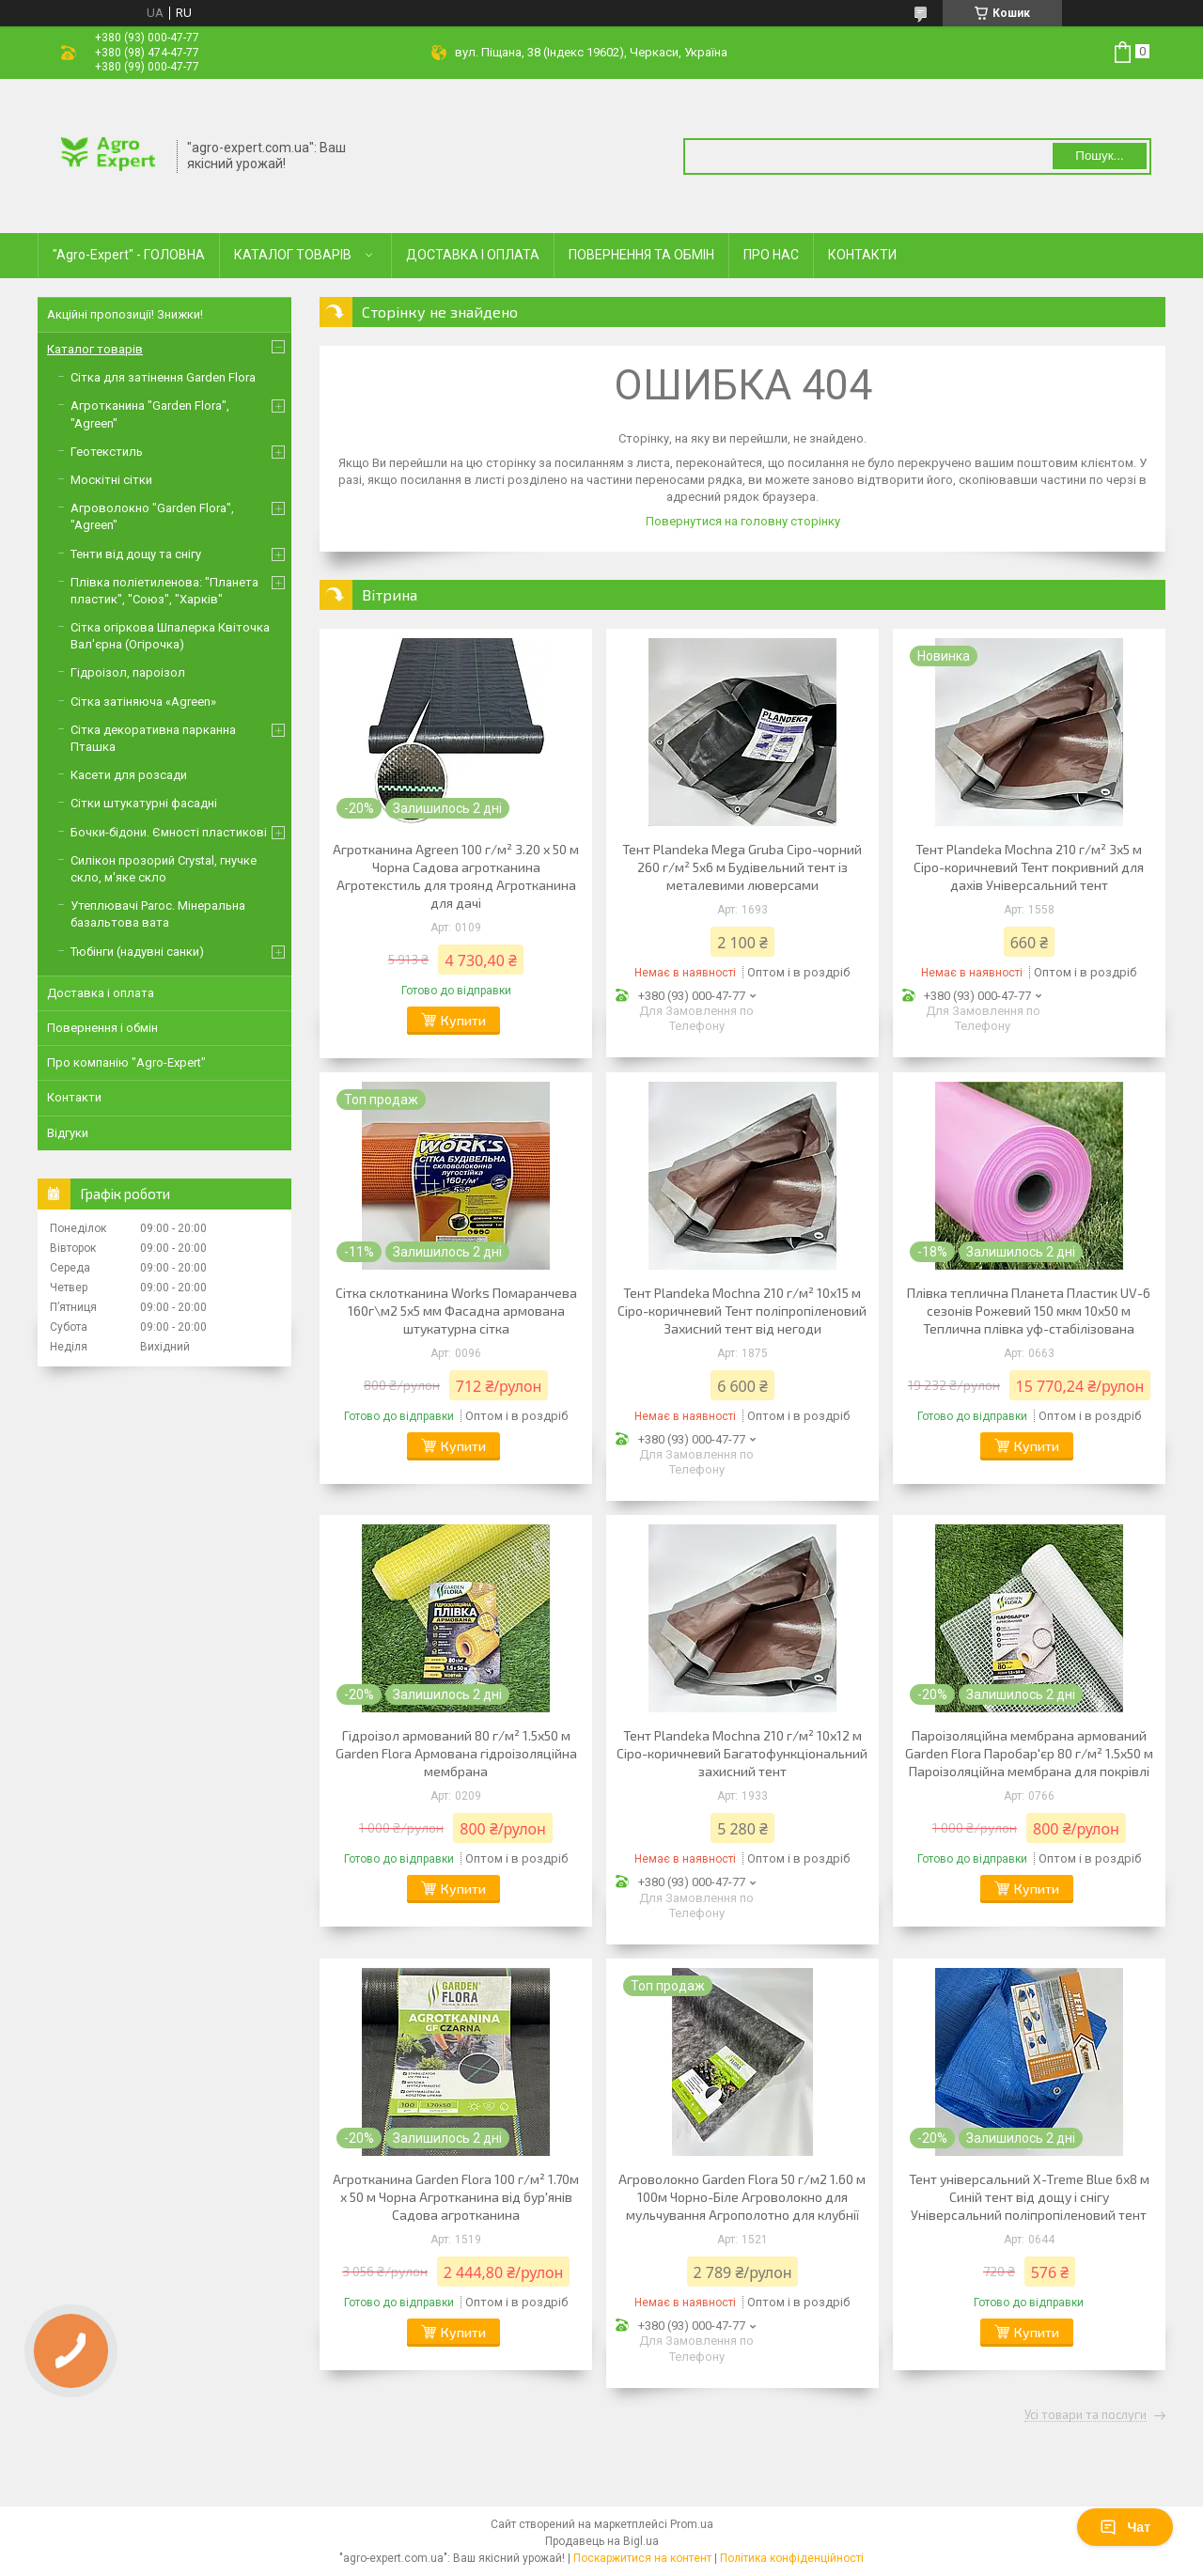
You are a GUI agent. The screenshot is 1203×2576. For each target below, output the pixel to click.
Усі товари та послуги (1085, 2415)
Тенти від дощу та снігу (135, 554)
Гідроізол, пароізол (127, 672)
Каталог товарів (95, 349)
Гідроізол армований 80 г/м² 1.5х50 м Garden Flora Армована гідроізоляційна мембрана (456, 1753)
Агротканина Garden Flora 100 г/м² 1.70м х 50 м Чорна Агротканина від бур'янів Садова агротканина (456, 2197)
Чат (1125, 2527)
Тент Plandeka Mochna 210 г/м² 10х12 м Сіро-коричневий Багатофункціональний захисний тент (742, 1753)
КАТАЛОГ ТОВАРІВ (293, 254)
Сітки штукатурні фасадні (143, 803)
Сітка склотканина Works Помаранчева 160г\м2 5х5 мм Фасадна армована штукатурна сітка (456, 1310)
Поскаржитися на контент (642, 2558)
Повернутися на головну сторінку (743, 521)
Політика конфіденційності (792, 2558)
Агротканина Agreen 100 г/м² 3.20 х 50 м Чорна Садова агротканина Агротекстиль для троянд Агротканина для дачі (456, 876)
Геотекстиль (106, 452)
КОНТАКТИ (862, 254)
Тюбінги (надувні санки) (137, 952)
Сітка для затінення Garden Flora (163, 377)
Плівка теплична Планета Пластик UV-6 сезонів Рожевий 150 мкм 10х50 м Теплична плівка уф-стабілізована (1028, 1310)
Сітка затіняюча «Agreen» (143, 702)
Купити (463, 1020)
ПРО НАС (771, 254)
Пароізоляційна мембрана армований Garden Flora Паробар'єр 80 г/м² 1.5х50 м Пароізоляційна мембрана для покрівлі (1029, 1753)
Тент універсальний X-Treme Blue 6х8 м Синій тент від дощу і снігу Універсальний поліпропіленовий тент (1029, 2197)
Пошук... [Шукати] (1099, 155)
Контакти (74, 1097)
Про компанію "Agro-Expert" (126, 1062)
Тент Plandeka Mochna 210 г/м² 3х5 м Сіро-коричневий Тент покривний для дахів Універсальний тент (1029, 867)
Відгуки (67, 1133)
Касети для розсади (128, 775)
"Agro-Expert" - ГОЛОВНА (129, 254)
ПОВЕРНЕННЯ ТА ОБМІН (641, 254)
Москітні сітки (111, 480)
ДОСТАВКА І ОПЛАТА (472, 254)
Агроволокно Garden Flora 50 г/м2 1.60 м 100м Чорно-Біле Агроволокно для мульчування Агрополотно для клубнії (742, 2197)
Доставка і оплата (100, 993)
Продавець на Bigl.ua (602, 2541)
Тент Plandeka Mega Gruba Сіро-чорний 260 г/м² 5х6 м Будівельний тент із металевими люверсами (742, 867)
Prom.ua (691, 2524)
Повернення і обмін (102, 1028)
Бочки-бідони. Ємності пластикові (168, 832)
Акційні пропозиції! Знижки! (125, 314)
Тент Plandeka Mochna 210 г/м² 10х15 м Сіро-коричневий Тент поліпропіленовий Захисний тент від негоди (742, 1310)
